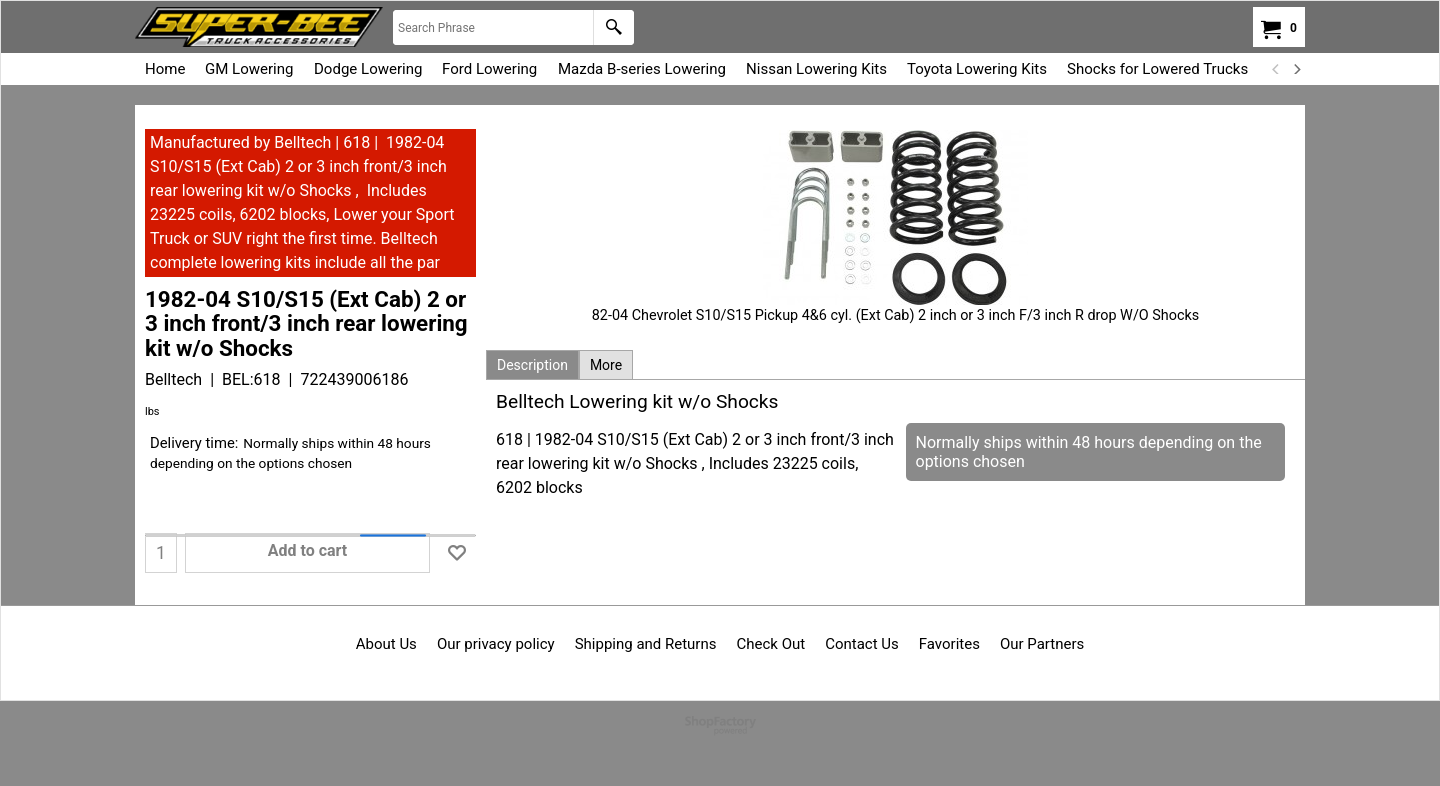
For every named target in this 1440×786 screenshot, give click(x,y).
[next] (1296, 69)
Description (532, 365)
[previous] (1276, 69)
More (606, 365)
